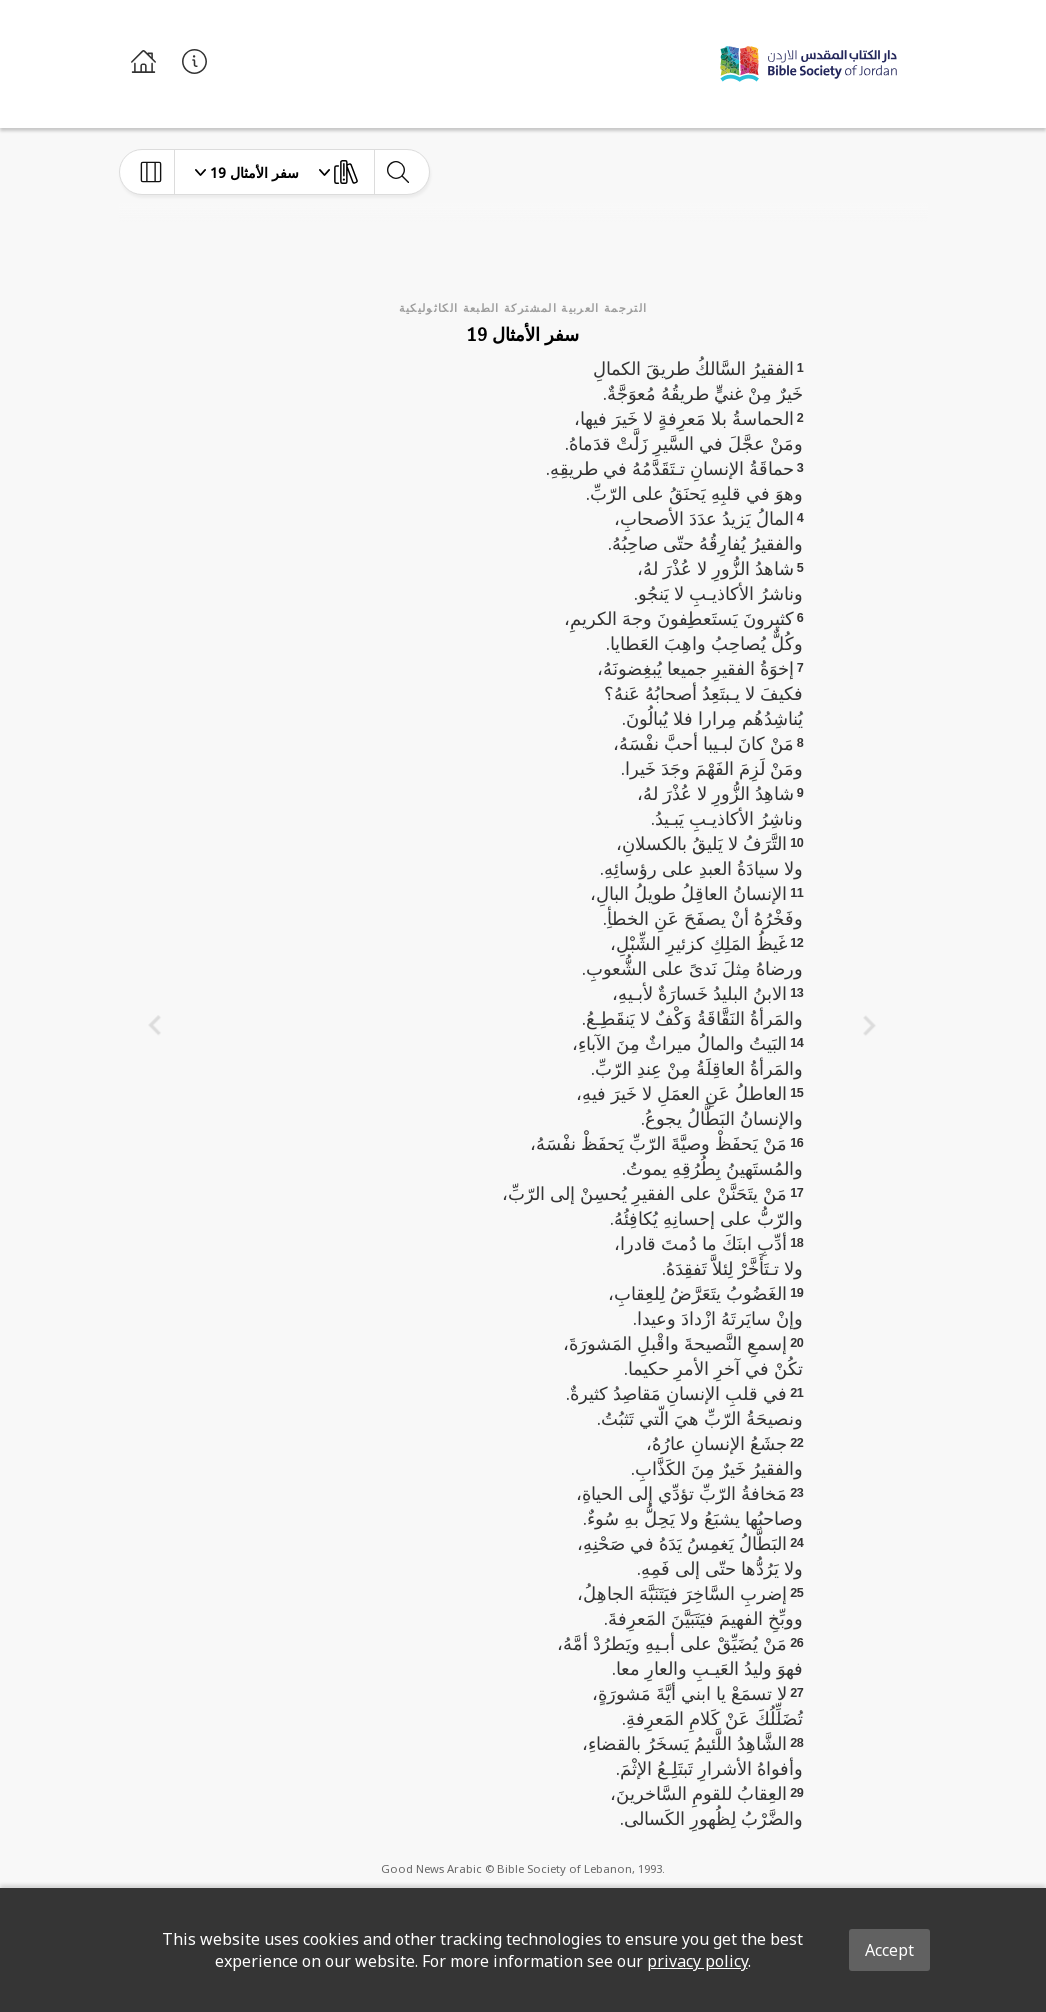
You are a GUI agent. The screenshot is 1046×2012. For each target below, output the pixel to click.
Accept (889, 1950)
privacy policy (697, 1961)
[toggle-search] (397, 172)
